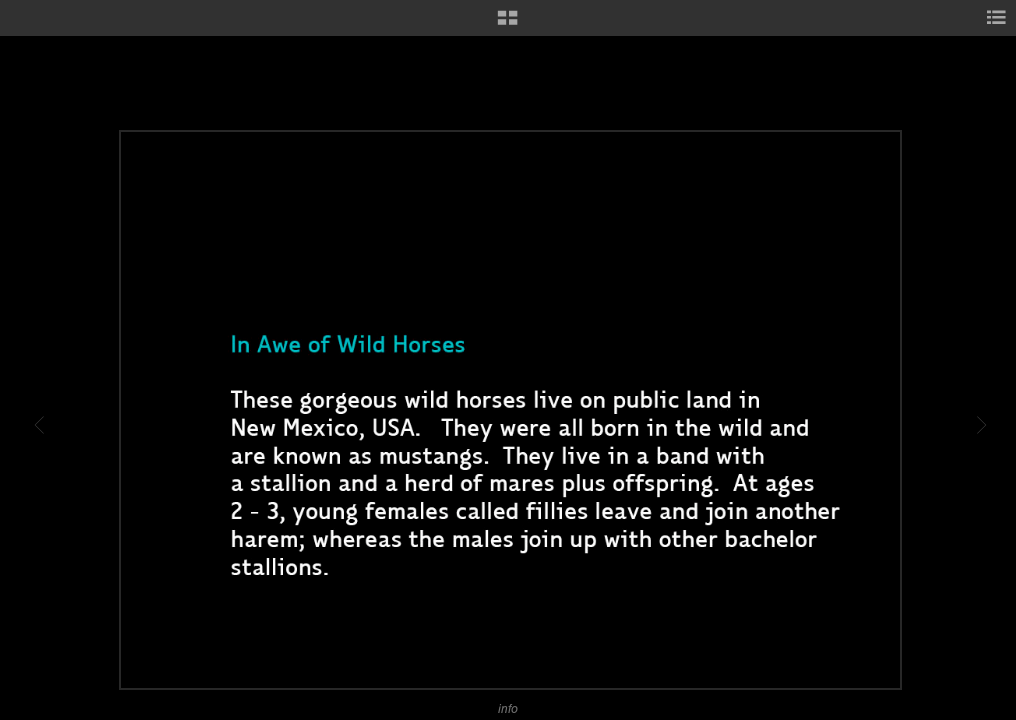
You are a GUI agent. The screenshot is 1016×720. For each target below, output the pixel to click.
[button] (507, 25)
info (508, 708)
